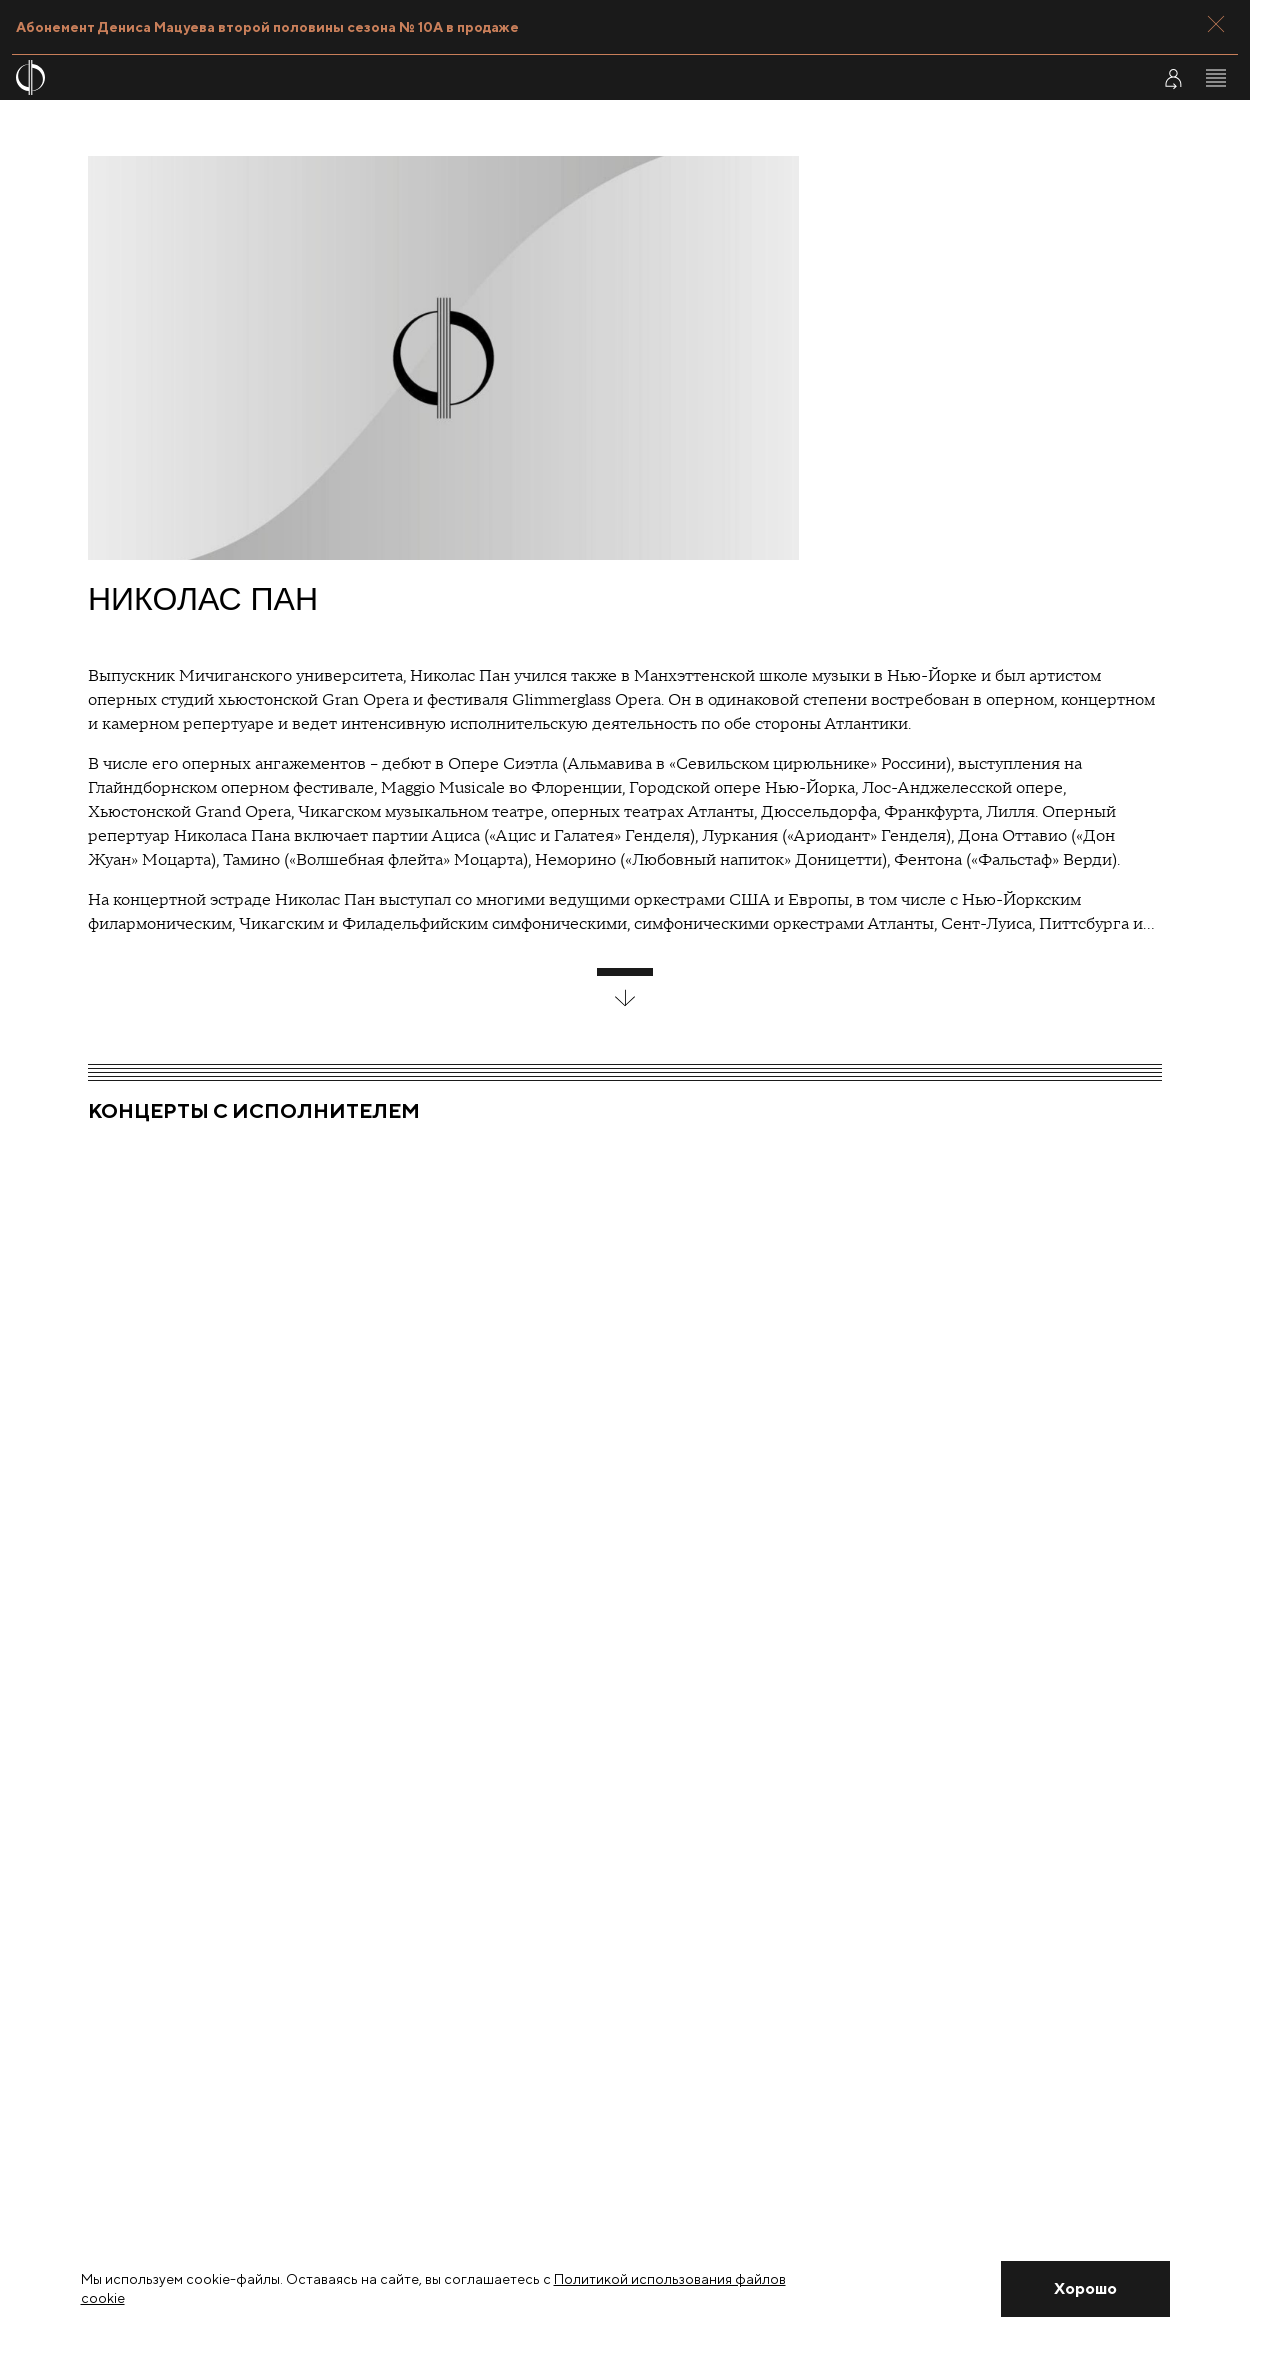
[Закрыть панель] (1216, 24)
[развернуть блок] (625, 988)
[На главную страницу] (522, 77)
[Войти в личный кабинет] (1173, 78)
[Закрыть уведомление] (1085, 2289)
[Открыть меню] (1216, 78)
